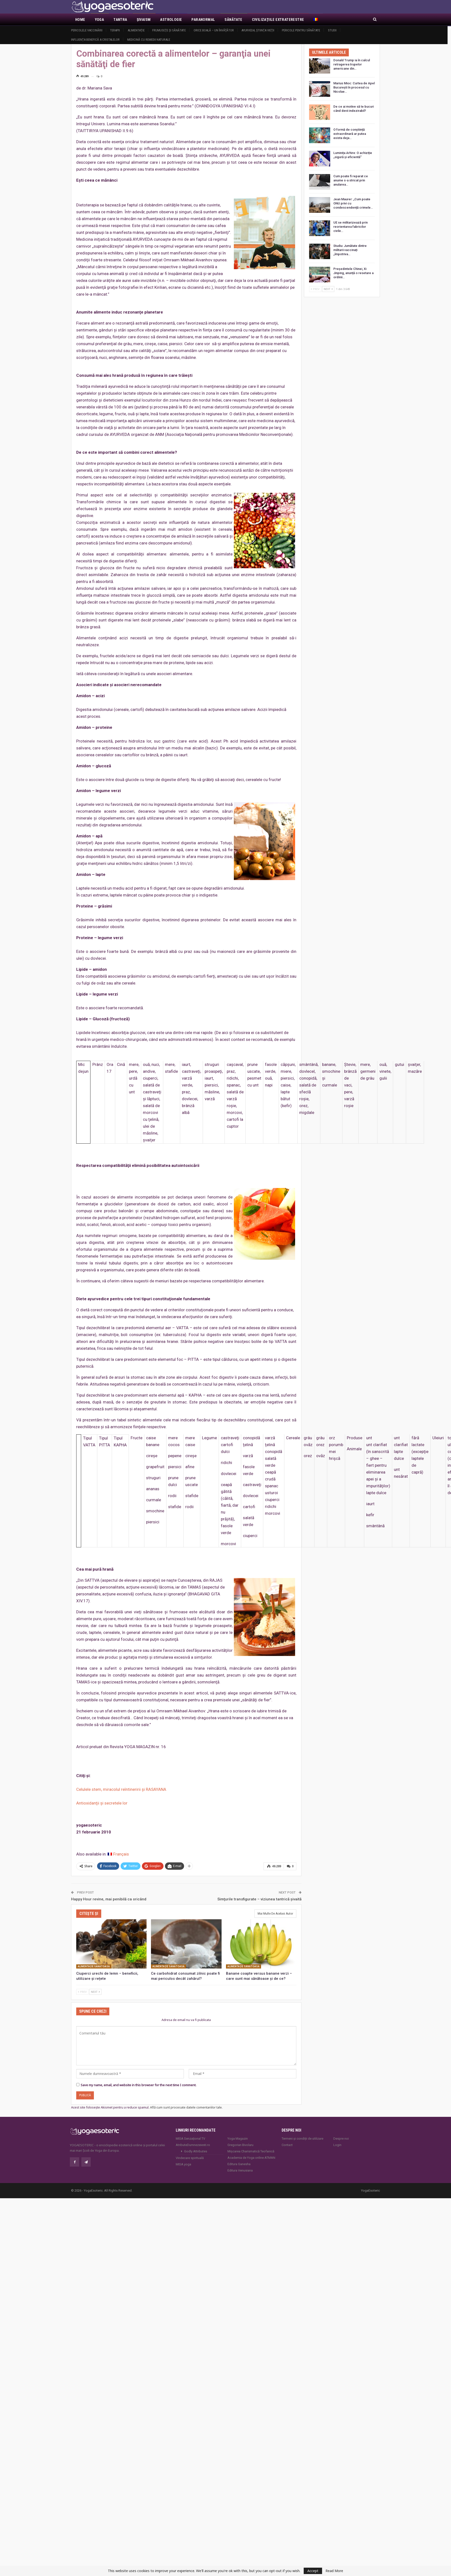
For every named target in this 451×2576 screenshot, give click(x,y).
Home (80, 19)
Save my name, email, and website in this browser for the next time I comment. (138, 2085)
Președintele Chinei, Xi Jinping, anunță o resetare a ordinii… (353, 273)
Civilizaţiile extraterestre (278, 19)
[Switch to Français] (118, 1854)
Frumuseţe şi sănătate (169, 30)
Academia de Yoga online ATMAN (251, 2157)
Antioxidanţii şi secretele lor (101, 1803)
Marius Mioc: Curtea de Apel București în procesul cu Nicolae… (354, 87)
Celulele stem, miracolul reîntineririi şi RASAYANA (121, 1789)
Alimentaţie (136, 30)
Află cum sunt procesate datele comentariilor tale (186, 2107)
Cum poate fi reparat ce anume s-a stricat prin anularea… (350, 180)
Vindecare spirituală (190, 2157)
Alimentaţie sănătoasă (94, 1966)
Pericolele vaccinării (86, 30)
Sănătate (233, 19)
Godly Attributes (195, 2151)
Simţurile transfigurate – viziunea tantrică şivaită (259, 1899)
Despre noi (341, 2138)
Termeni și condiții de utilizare (302, 2138)
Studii (332, 30)
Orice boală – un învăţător (214, 30)
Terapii (115, 30)
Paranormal (203, 19)
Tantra (120, 19)
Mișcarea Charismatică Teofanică (250, 2151)
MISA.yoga (183, 2164)
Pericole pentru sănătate (301, 30)
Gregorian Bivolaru (240, 2145)
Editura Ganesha (239, 2164)
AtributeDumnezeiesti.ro (193, 2145)
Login (337, 2145)
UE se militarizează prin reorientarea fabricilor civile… (350, 227)
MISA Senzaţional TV (190, 2138)
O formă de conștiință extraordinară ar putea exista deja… (349, 134)
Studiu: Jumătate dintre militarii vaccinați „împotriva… (350, 250)
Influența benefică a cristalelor (95, 39)
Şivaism (144, 19)
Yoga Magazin (237, 2138)
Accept (312, 2570)
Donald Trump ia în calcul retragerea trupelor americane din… (351, 64)
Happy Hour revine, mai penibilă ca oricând (108, 1899)
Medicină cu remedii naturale (148, 39)
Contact (287, 2145)
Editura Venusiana (240, 2170)
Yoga (99, 19)
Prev (82, 1992)
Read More (334, 2571)
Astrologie (171, 19)
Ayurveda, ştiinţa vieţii (257, 30)
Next (95, 1992)
